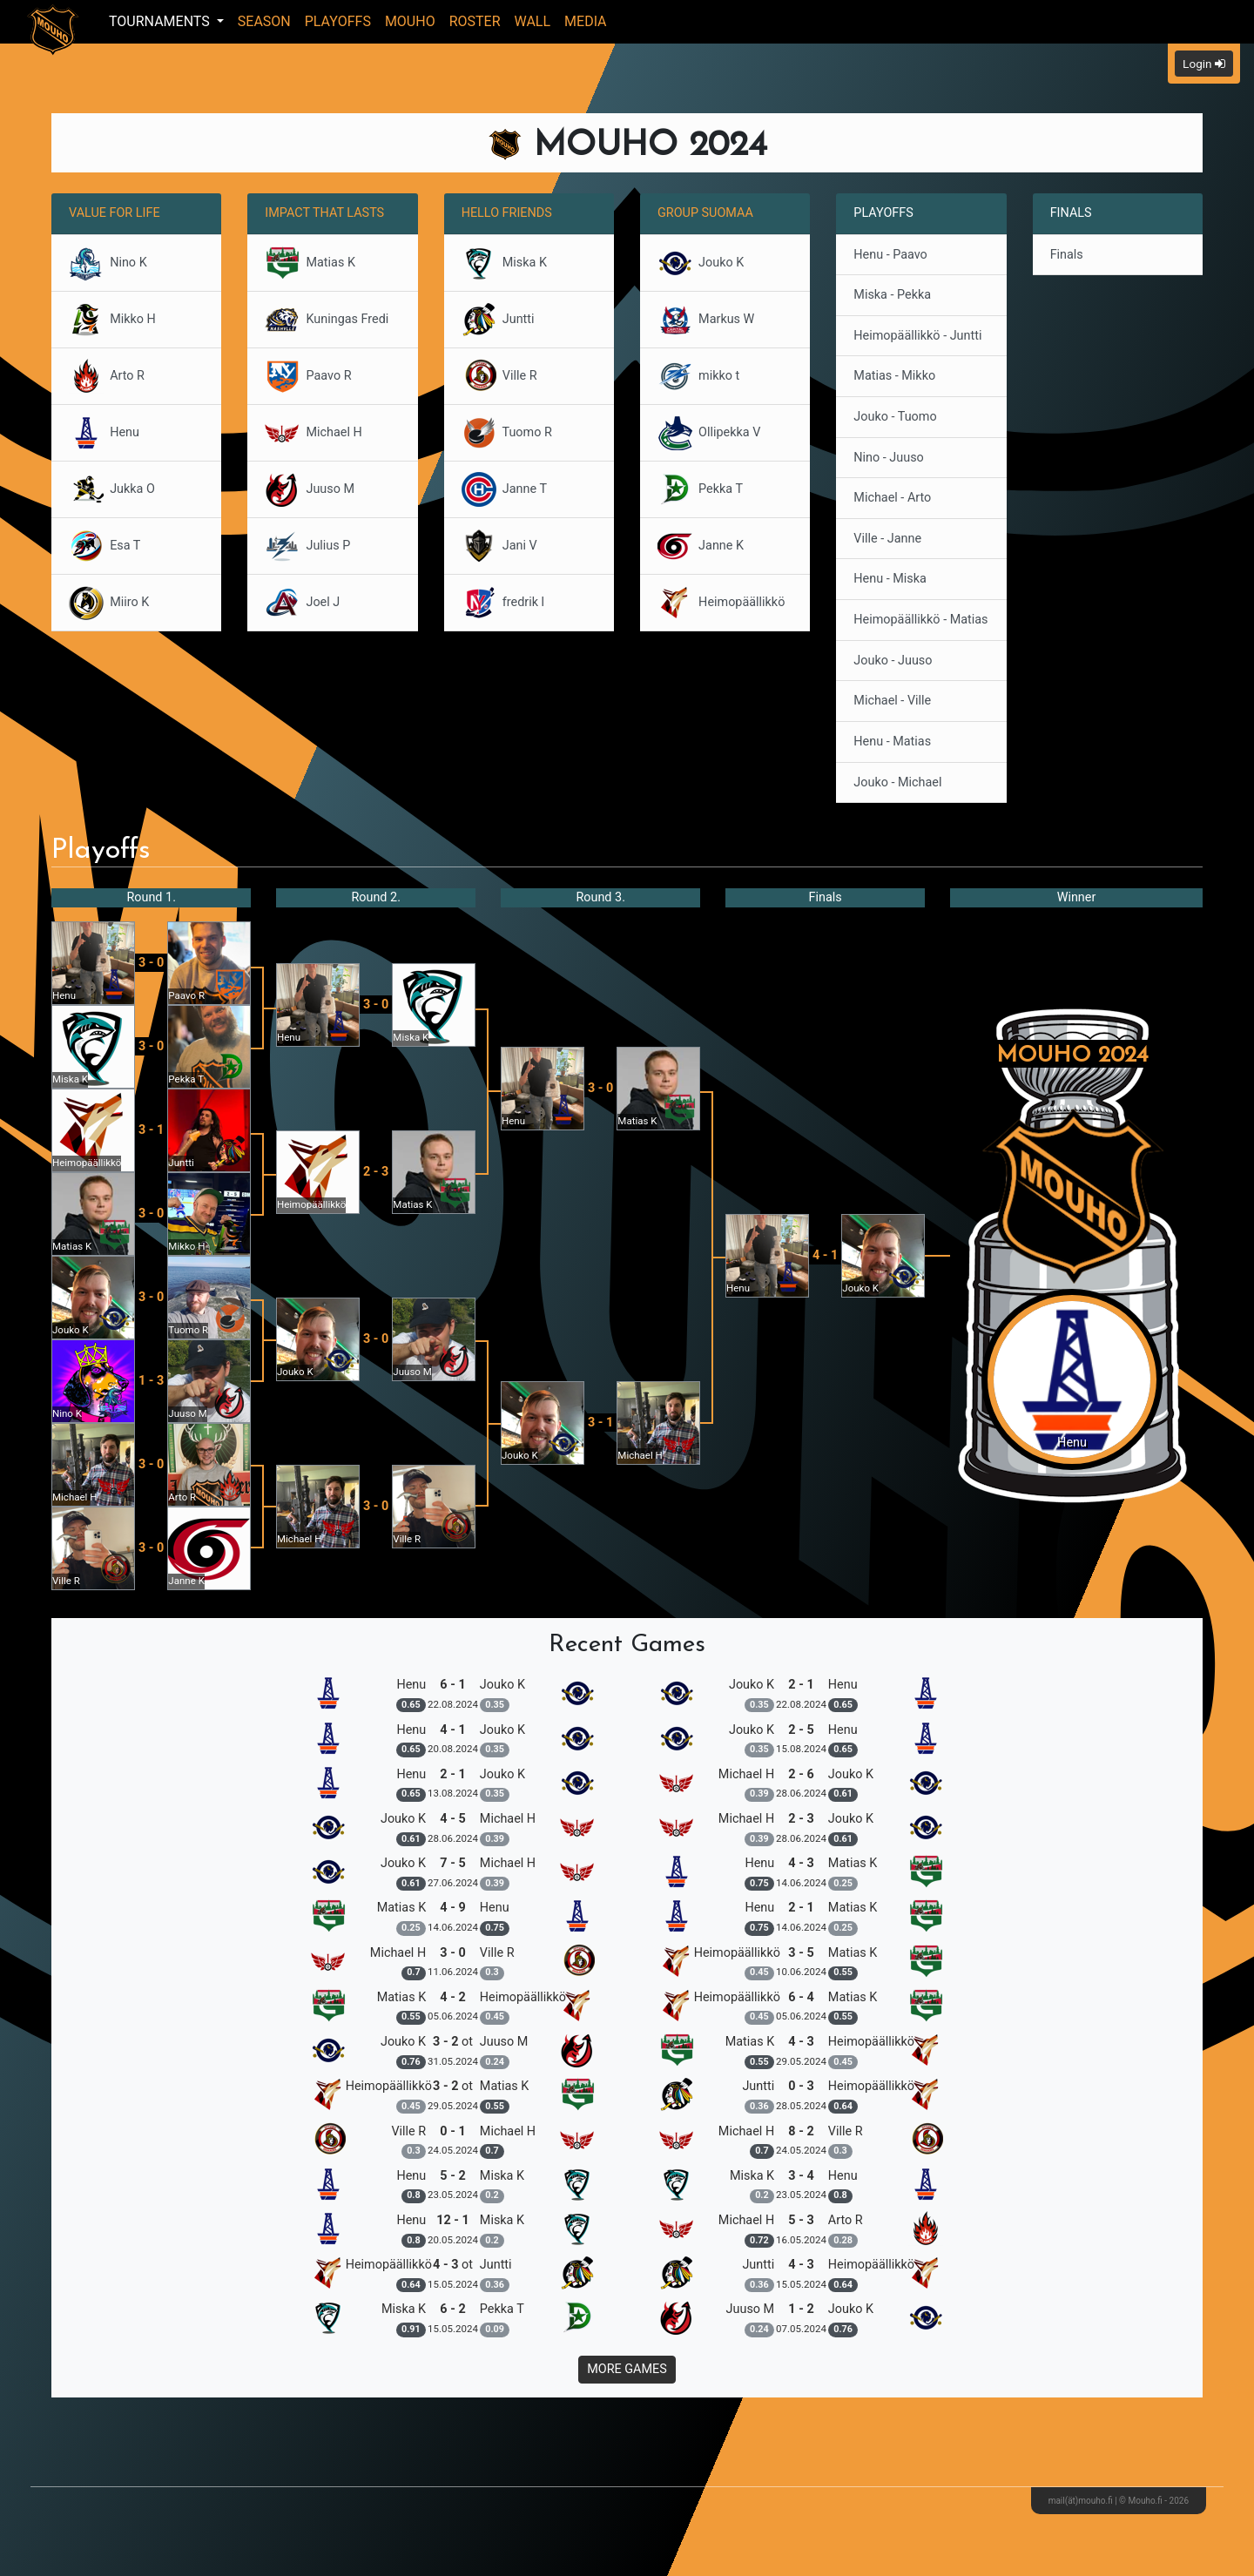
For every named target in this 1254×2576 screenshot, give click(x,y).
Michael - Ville (892, 700)
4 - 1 (825, 1255)
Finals (1066, 254)
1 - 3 (151, 1380)
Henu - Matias (892, 741)
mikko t (698, 376)
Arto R (107, 376)
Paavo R (308, 376)
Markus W (705, 319)
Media (585, 21)
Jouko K (700, 263)
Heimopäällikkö (721, 602)
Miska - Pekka (892, 294)
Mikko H (112, 319)
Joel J (302, 602)
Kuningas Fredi (326, 319)
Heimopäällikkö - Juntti (917, 335)
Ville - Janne (887, 538)
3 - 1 (151, 1130)
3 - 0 (151, 962)
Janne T (504, 489)
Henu (104, 432)
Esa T (104, 546)
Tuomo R (507, 432)
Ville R (499, 376)
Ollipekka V (708, 432)
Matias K (310, 263)
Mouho (410, 21)
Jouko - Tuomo (894, 416)
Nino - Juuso (888, 457)
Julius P (307, 546)
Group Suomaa (705, 213)
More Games (627, 2369)
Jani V (499, 546)
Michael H (313, 432)
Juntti (498, 319)
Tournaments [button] (161, 21)
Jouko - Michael (897, 782)
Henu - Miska (890, 578)
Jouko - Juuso (892, 660)
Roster (475, 21)
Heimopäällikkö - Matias (920, 619)
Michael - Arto (892, 497)
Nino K (108, 263)
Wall (533, 21)
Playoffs (338, 21)
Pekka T (700, 489)
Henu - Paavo (890, 254)
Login (1204, 64)
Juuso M (309, 489)
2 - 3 (375, 1171)
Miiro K (109, 602)
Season (264, 21)
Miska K (504, 263)
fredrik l (503, 602)
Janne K (700, 546)
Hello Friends (507, 213)
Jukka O (112, 489)
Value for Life (114, 213)
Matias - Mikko (894, 375)
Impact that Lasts (324, 213)
